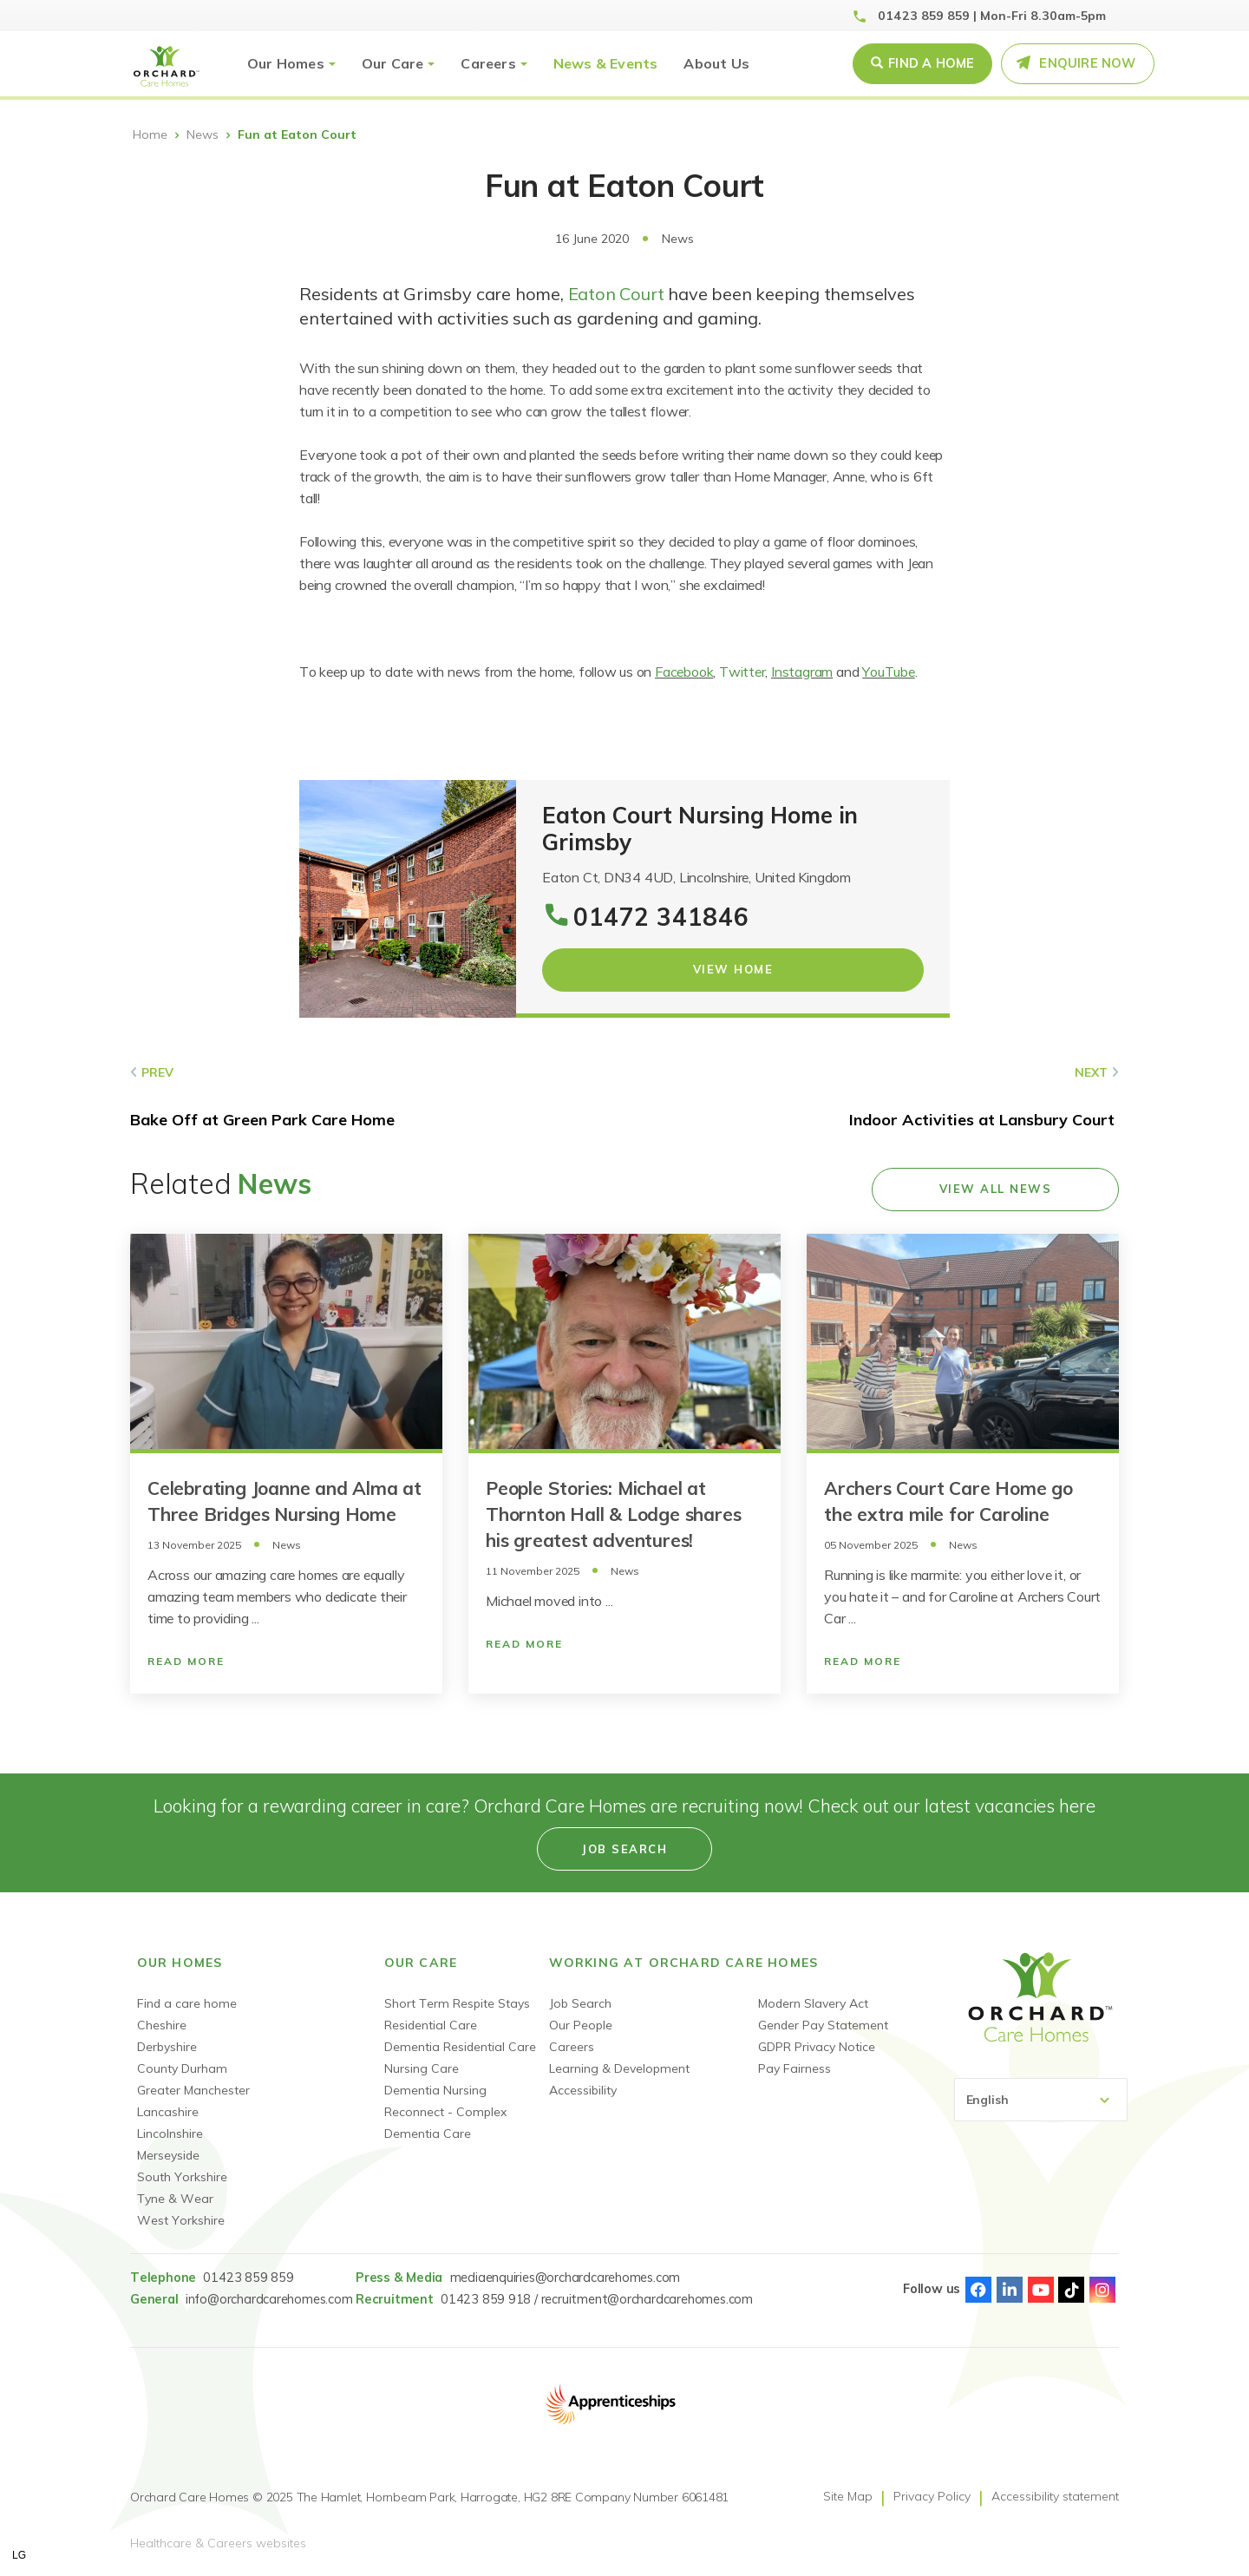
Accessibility (583, 2090)
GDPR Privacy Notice (816, 2047)
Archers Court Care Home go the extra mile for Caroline (948, 1501)
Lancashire (168, 2112)
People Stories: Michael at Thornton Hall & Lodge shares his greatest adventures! (613, 1514)
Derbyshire (167, 2047)
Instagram (802, 671)
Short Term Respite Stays (457, 2003)
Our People (580, 2025)
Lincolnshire (170, 2133)
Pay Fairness (794, 2068)
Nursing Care (421, 2068)
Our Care (393, 63)
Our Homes (285, 63)
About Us (716, 63)
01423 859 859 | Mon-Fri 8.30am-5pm (992, 15)
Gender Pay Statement (823, 2025)
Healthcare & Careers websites (218, 2543)
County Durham (182, 2068)
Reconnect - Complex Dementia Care (445, 2122)
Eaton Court (618, 294)
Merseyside (168, 2155)
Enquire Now (1087, 63)
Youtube (1041, 2290)
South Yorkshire (182, 2177)
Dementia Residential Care (460, 2047)
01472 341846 (661, 916)
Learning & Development (619, 2068)
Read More (186, 1661)
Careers (488, 63)
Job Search (580, 2003)
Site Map (848, 2496)
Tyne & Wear (175, 2198)
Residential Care (430, 2025)
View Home (733, 969)
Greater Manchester (193, 2090)
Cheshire (161, 2025)
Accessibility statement (1055, 2496)
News (202, 134)
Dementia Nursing (435, 2090)
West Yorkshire (181, 2220)
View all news (995, 1189)
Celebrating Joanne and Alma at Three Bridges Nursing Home (284, 1501)
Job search (624, 1849)
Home (150, 134)
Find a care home (187, 2003)
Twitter (742, 671)
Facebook (684, 671)
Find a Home (931, 63)
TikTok (1071, 2290)
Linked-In (1010, 2290)
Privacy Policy (932, 2496)
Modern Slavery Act (813, 2003)
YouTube (888, 671)
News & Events (605, 63)
